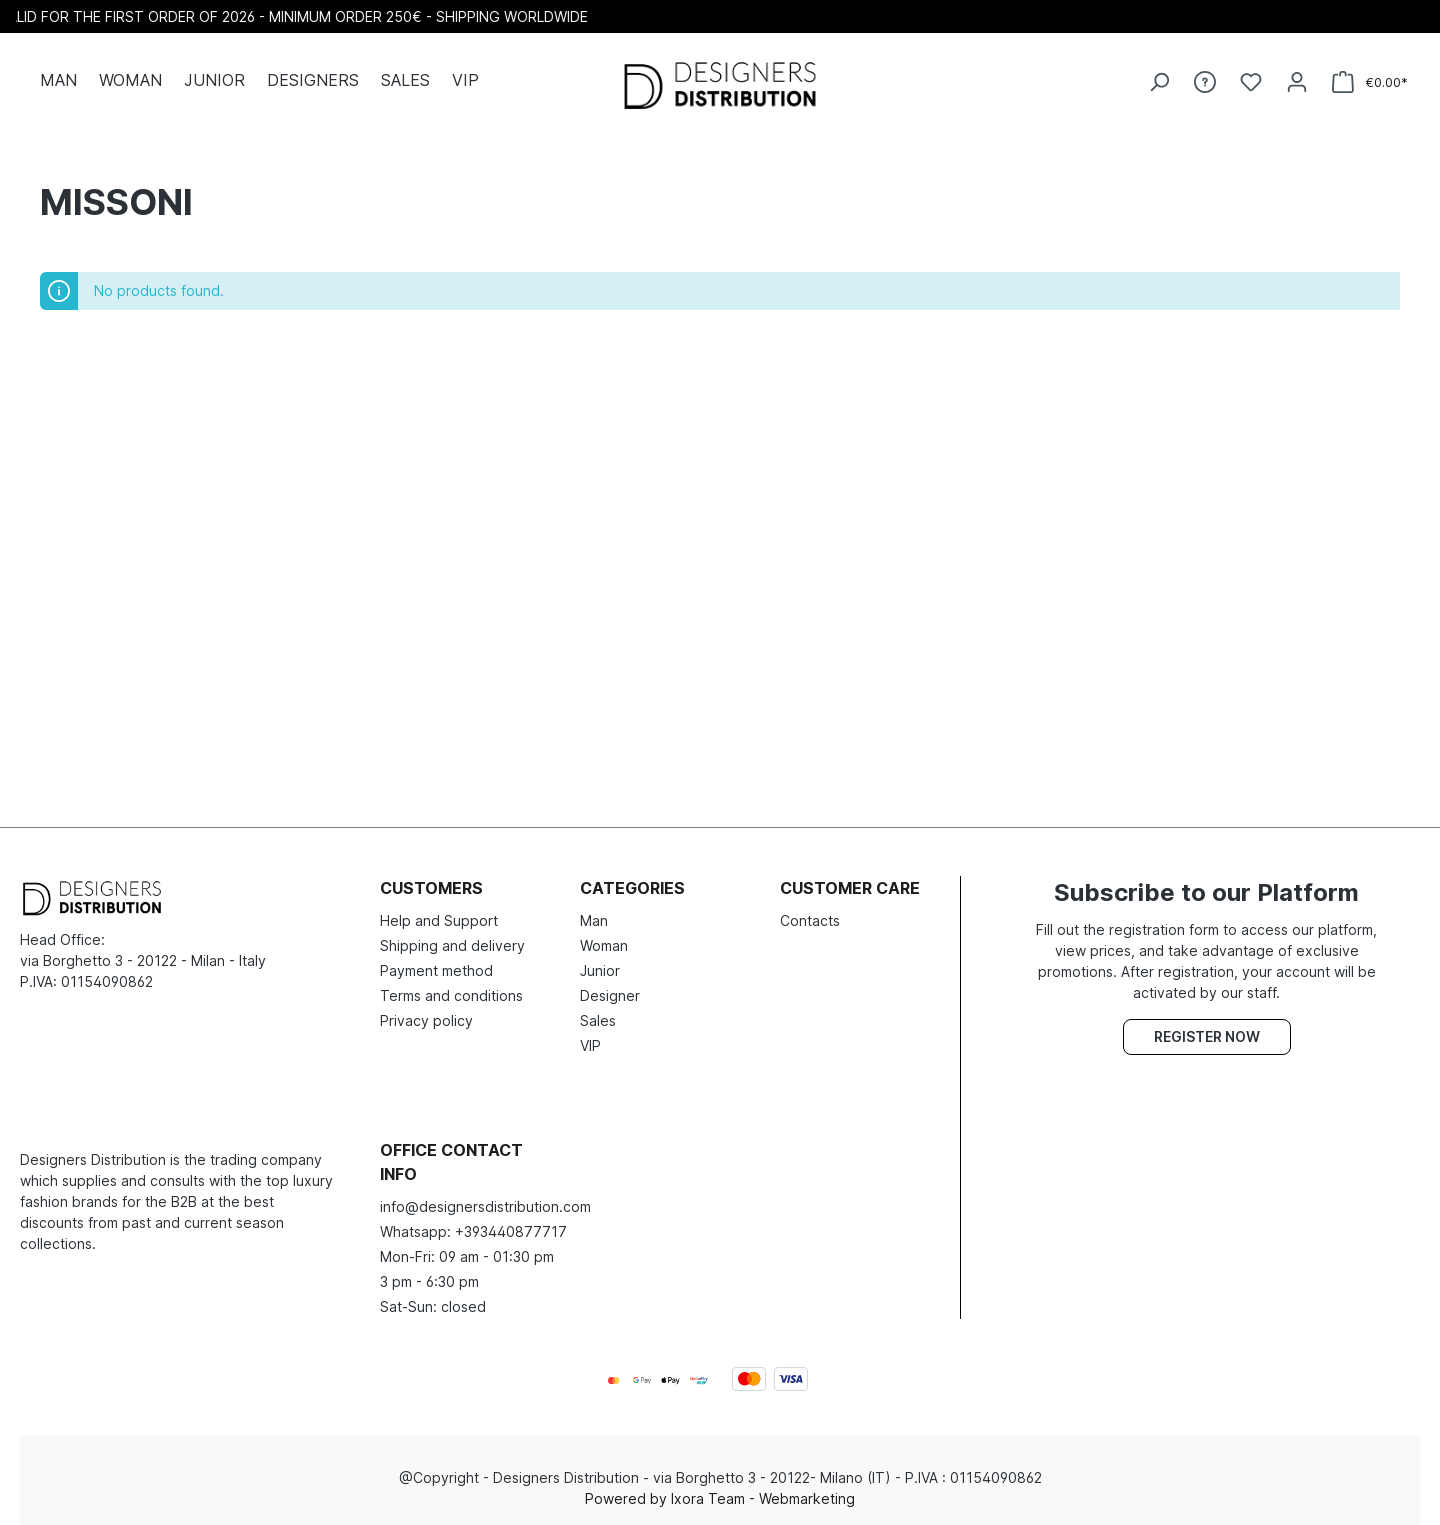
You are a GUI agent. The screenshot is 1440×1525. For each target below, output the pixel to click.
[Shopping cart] (1370, 82)
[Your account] (1297, 82)
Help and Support (439, 920)
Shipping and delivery (452, 945)
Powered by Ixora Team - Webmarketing (720, 1498)
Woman (604, 945)
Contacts (810, 920)
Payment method (436, 970)
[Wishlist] (1251, 82)
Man (594, 920)
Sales (598, 1020)
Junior (600, 970)
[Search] (1159, 82)
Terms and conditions (451, 995)
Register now (1207, 1036)
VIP (590, 1045)
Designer (610, 995)
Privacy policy (426, 1020)
